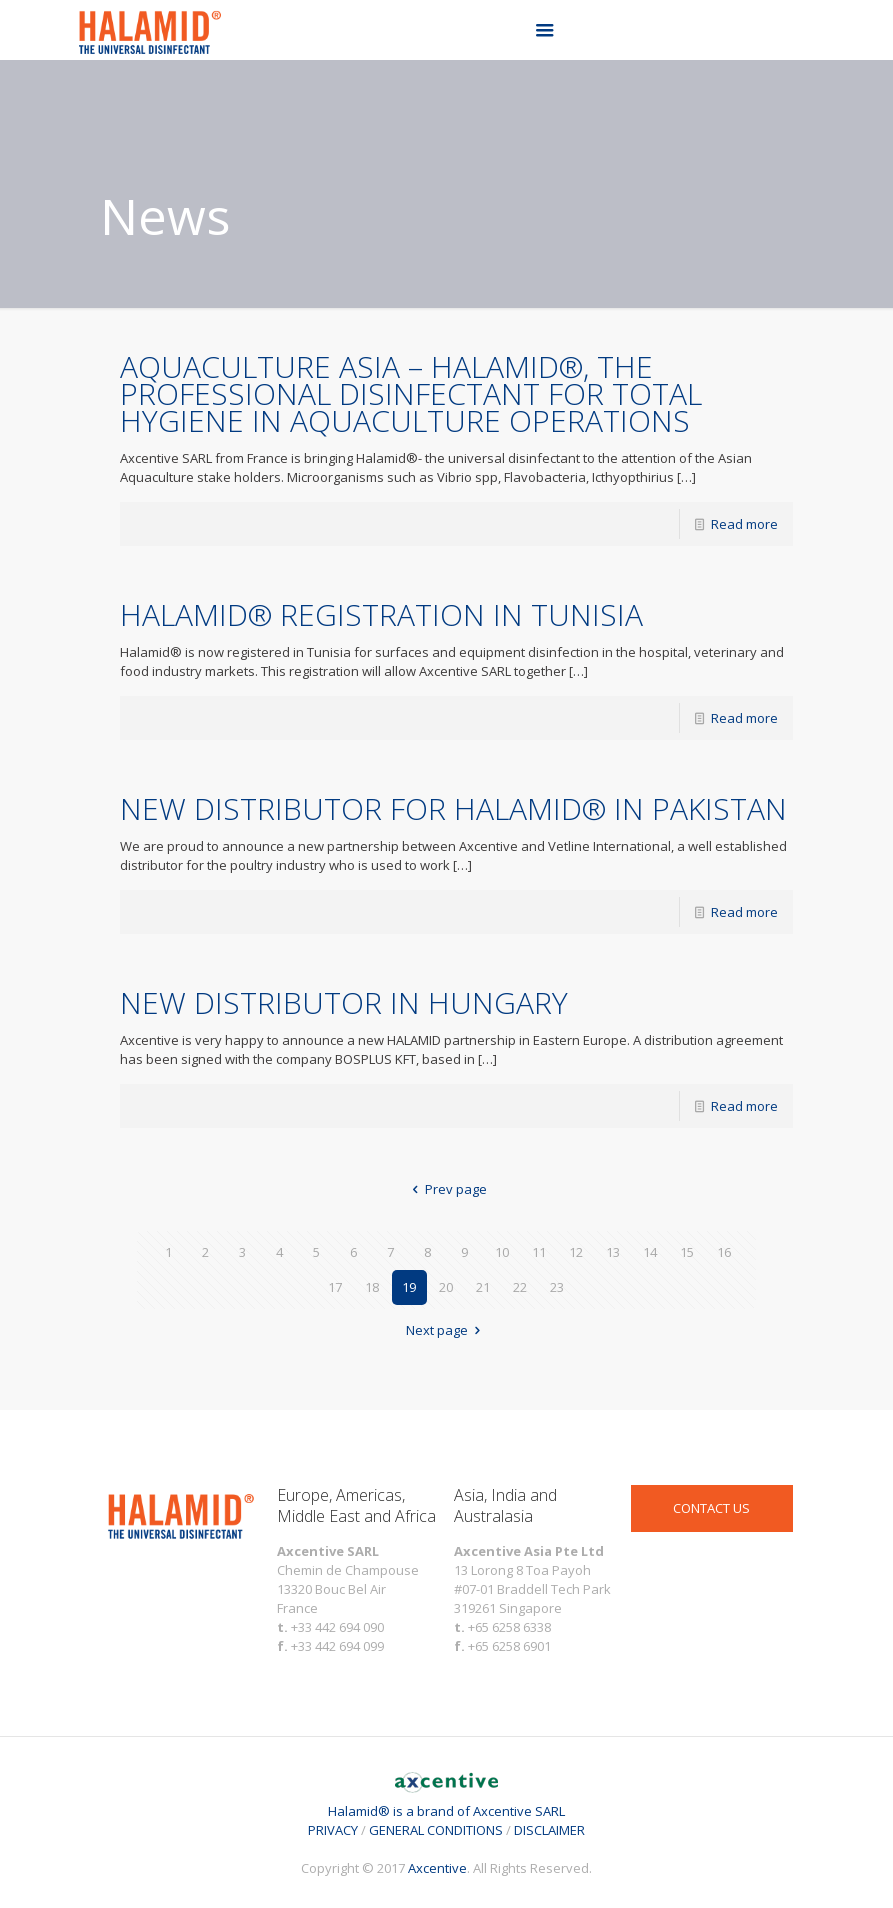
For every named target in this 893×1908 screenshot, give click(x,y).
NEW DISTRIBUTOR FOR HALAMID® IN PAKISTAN (453, 808)
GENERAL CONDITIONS (436, 1830)
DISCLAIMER (549, 1830)
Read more (744, 524)
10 (502, 1252)
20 (446, 1287)
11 (539, 1252)
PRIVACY (333, 1830)
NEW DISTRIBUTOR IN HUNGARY (344, 1002)
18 (372, 1287)
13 (613, 1252)
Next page (446, 1330)
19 (409, 1287)
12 (576, 1252)
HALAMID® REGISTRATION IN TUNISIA (381, 614)
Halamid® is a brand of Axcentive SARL (446, 1801)
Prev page (446, 1189)
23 (557, 1287)
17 (335, 1287)
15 (687, 1252)
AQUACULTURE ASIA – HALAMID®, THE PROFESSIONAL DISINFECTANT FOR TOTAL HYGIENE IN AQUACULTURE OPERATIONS (411, 393)
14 (650, 1252)
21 (483, 1287)
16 (724, 1252)
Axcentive (437, 1868)
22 (520, 1287)
